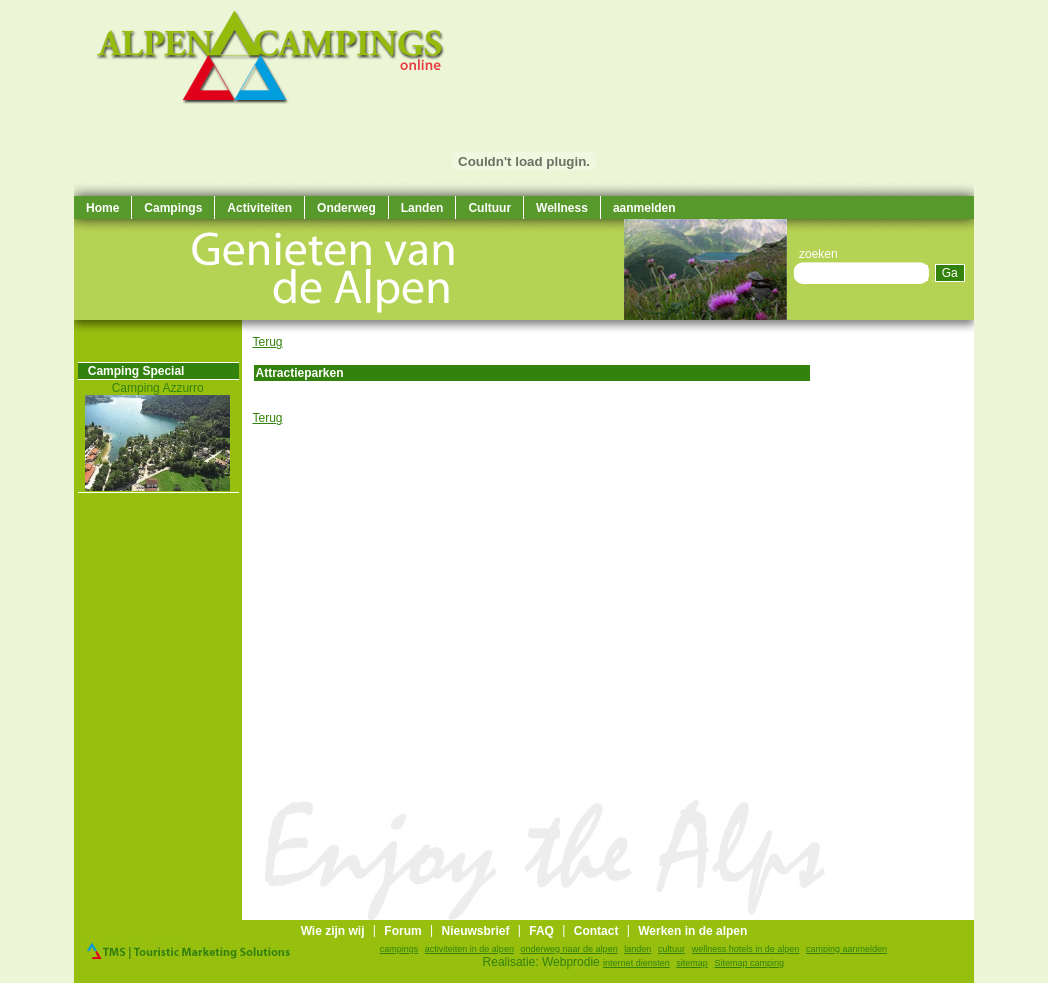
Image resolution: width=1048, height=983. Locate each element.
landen (637, 949)
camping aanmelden (846, 949)
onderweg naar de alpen (569, 949)
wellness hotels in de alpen (746, 949)
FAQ (541, 931)
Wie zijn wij (333, 931)
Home (102, 208)
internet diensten (636, 963)
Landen (422, 208)
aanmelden (644, 208)
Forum (402, 931)
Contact (596, 931)
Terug (267, 342)
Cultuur (489, 208)
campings (399, 949)
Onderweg (346, 208)
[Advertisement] (914, 620)
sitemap (692, 963)
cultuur (671, 949)
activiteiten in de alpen (469, 949)
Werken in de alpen (692, 931)
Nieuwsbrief (475, 931)
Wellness (562, 208)
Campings (173, 208)
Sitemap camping (750, 963)
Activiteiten (259, 208)
